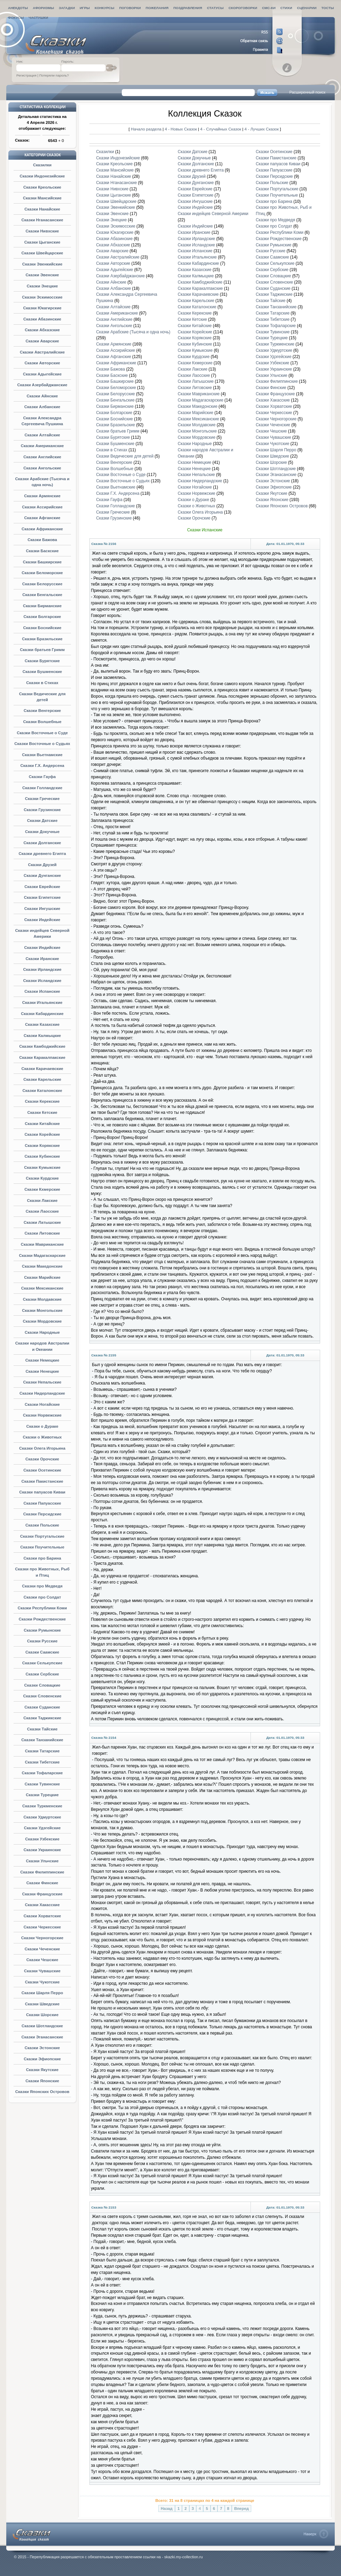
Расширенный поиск (307, 92)
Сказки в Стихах (42, 683)
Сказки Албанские (42, 407)
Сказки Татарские (42, 1751)
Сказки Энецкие (42, 286)
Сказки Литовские (42, 1233)
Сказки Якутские (42, 2070)
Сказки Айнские (42, 396)
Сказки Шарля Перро (42, 1993)
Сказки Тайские (42, 1729)
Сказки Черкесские (42, 1927)
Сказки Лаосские (42, 1211)
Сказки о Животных (42, 1437)
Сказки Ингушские (42, 908)
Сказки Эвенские (42, 275)
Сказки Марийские (42, 1277)
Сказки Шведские (42, 2004)
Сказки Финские (42, 1883)
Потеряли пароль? (54, 75)
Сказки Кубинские (42, 1156)
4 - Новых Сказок (181, 129)
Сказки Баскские (42, 551)
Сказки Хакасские (42, 1905)
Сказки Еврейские (42, 887)
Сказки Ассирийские (42, 507)
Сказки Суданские (42, 1707)
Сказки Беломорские (42, 573)
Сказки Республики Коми (42, 1608)
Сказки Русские (42, 1641)
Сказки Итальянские (42, 1002)
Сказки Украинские (42, 1850)
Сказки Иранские (42, 959)
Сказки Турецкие (42, 1795)
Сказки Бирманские (42, 606)
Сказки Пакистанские (42, 1481)
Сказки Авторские (42, 363)
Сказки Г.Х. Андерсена (42, 765)
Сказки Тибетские (42, 1762)
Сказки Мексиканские (42, 1288)
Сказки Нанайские (42, 209)
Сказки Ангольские (42, 468)
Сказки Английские (42, 457)
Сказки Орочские (42, 1459)
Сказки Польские (42, 1525)
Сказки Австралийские (42, 352)
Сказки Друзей (42, 865)
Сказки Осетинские (42, 1470)
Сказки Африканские (42, 529)
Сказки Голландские (42, 788)
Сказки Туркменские (42, 1806)
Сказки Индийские (42, 947)
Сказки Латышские (42, 1222)
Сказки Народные (42, 1332)
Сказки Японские (42, 2081)
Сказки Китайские (42, 1123)
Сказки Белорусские (42, 584)
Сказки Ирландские (42, 969)
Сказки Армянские (42, 496)
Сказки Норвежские (42, 1415)
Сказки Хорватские (42, 1916)
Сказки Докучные (42, 832)
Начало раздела (146, 129)
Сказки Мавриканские (42, 1244)
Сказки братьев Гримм (42, 650)
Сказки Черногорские (42, 1938)
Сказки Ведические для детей (124, 456)
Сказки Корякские (42, 1145)
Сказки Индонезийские (42, 176)
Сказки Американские (42, 446)
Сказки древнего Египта (42, 853)
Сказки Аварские (42, 341)
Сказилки (42, 165)
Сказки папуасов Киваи (42, 1492)
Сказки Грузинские (42, 810)
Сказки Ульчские (42, 1861)
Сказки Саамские (42, 1652)
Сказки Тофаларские (42, 1773)
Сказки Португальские (42, 1536)
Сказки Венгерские (42, 710)
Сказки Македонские (42, 1266)
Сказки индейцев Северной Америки (213, 213)
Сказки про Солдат (42, 1597)
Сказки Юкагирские (42, 308)
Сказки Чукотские (42, 1982)
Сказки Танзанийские (42, 1740)
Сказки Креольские (42, 187)
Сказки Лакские (42, 1200)
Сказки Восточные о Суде (42, 733)
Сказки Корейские (42, 1134)
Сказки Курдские (42, 1178)
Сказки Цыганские (42, 242)
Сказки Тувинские (42, 1784)
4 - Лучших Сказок (262, 129)
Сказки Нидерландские (42, 1393)
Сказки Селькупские (42, 1663)
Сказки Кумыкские (42, 1167)
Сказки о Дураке (42, 1426)
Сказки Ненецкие (42, 1371)
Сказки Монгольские (42, 1310)
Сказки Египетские (42, 897)
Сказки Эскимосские (42, 297)
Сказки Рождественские (42, 1619)
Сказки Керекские (42, 1101)
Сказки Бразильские (42, 639)
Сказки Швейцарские (42, 253)
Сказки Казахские (42, 1024)
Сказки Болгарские (42, 617)
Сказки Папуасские (42, 1503)
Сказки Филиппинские (42, 1872)
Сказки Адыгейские (42, 374)
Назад (167, 2508)
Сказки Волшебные (42, 722)
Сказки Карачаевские (42, 1069)
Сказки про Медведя (42, 1586)
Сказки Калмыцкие (42, 1035)
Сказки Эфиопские (42, 2059)
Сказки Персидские (42, 1514)
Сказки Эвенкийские (42, 264)
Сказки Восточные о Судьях (42, 744)
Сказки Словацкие (42, 1685)
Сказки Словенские (42, 1696)
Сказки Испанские (42, 991)
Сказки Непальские (42, 1382)
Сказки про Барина (42, 1558)
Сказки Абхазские (42, 330)
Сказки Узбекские (42, 1839)
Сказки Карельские (42, 1079)
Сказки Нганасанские (42, 220)
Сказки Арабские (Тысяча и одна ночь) (133, 332)
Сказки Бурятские (42, 661)
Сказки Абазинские (42, 319)
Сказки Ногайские (42, 1404)
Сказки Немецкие (42, 1360)
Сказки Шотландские (42, 2026)
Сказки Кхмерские (42, 1189)
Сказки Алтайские (42, 435)
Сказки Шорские (42, 2015)
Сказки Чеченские (42, 1949)
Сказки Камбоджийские (42, 1046)
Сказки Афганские (42, 518)
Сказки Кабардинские (42, 1014)
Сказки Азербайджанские (42, 385)
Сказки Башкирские (42, 562)
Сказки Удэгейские (42, 1828)
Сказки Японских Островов (42, 2092)
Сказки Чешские (42, 1960)
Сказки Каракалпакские (42, 1057)
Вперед (241, 2508)
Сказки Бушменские (42, 671)
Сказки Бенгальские (42, 595)
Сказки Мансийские (42, 198)
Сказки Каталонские (42, 1090)
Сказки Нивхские (42, 231)
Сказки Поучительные (42, 1547)
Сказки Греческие (42, 798)
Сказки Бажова (42, 540)
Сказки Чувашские (42, 1971)
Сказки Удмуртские (42, 1817)
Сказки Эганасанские (42, 2037)
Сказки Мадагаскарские (42, 1255)
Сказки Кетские (42, 1112)
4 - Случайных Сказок (221, 129)
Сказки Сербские (42, 1674)
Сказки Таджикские (42, 1718)
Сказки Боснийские (42, 628)
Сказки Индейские (42, 920)
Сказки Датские (42, 820)
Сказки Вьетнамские (42, 755)
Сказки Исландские (42, 980)
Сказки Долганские (42, 843)
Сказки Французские (42, 1894)
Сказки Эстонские (42, 2048)
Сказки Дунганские (42, 875)
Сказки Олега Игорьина (42, 1448)
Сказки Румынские (42, 1630)
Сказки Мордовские (42, 1321)
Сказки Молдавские (42, 1299)
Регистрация (26, 75)
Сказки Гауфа (42, 777)
